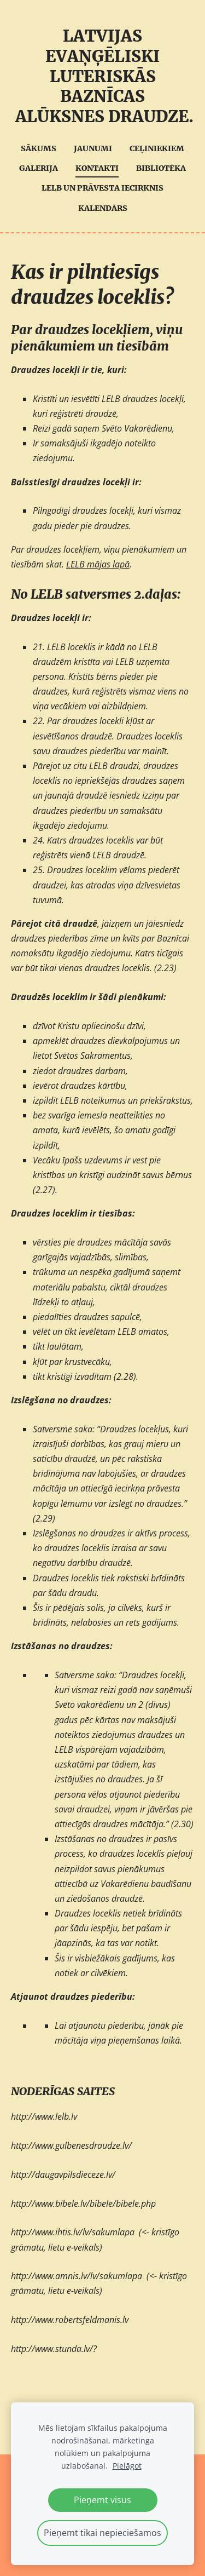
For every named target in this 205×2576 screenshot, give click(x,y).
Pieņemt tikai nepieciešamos (102, 2533)
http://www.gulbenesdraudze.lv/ (71, 2145)
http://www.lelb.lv (44, 2116)
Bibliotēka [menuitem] (161, 168)
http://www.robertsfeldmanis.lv (69, 2320)
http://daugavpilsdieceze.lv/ (63, 2174)
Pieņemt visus (102, 2500)
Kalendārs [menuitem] (102, 208)
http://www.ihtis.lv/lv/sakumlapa (72, 2232)
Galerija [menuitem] (38, 168)
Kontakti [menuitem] (97, 168)
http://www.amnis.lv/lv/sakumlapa (76, 2276)
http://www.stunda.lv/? (54, 2349)
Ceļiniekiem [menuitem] (157, 148)
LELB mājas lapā (98, 564)
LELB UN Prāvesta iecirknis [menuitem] (102, 188)
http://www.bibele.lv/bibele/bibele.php (83, 2204)
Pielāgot (127, 2465)
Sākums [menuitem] (38, 148)
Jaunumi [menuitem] (93, 148)
